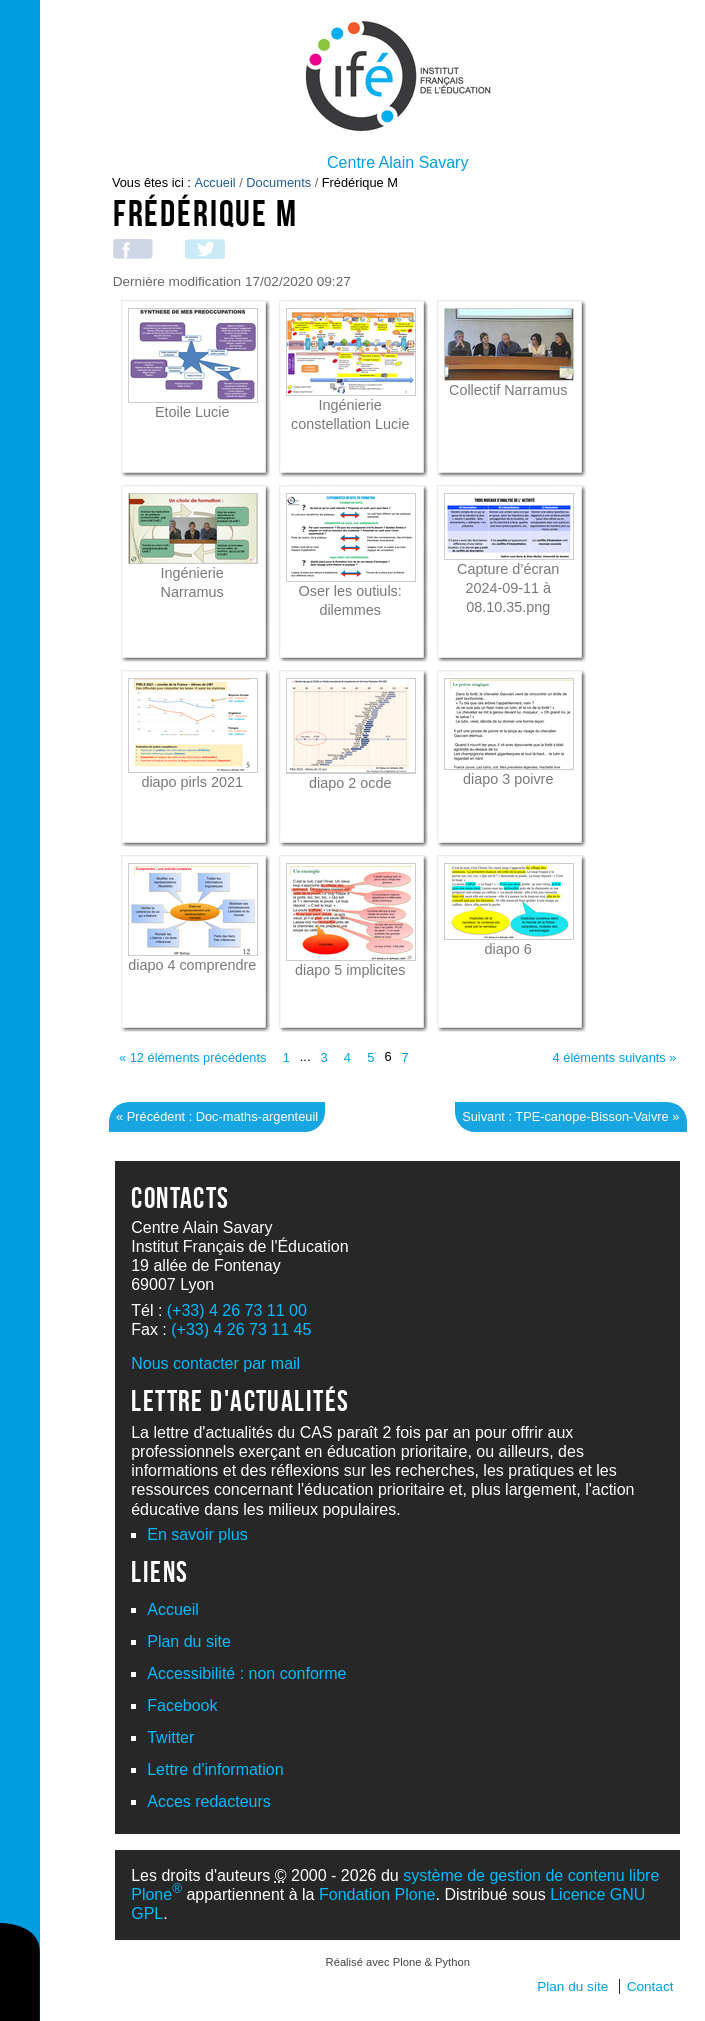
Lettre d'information (215, 1769)
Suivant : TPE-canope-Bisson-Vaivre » (570, 1116)
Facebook (182, 1705)
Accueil (214, 182)
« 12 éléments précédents (192, 1057)
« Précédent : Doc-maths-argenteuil (217, 1116)
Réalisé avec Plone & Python (398, 1962)
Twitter (170, 1737)
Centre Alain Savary (397, 162)
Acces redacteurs (209, 1801)
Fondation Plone (377, 1894)
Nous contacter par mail (215, 1363)
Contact (650, 1986)
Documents (278, 182)
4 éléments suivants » (615, 1057)
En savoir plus (197, 1534)
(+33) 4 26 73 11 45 (241, 1329)
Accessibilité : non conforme (246, 1673)
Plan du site (189, 1641)
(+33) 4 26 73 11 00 (237, 1310)
